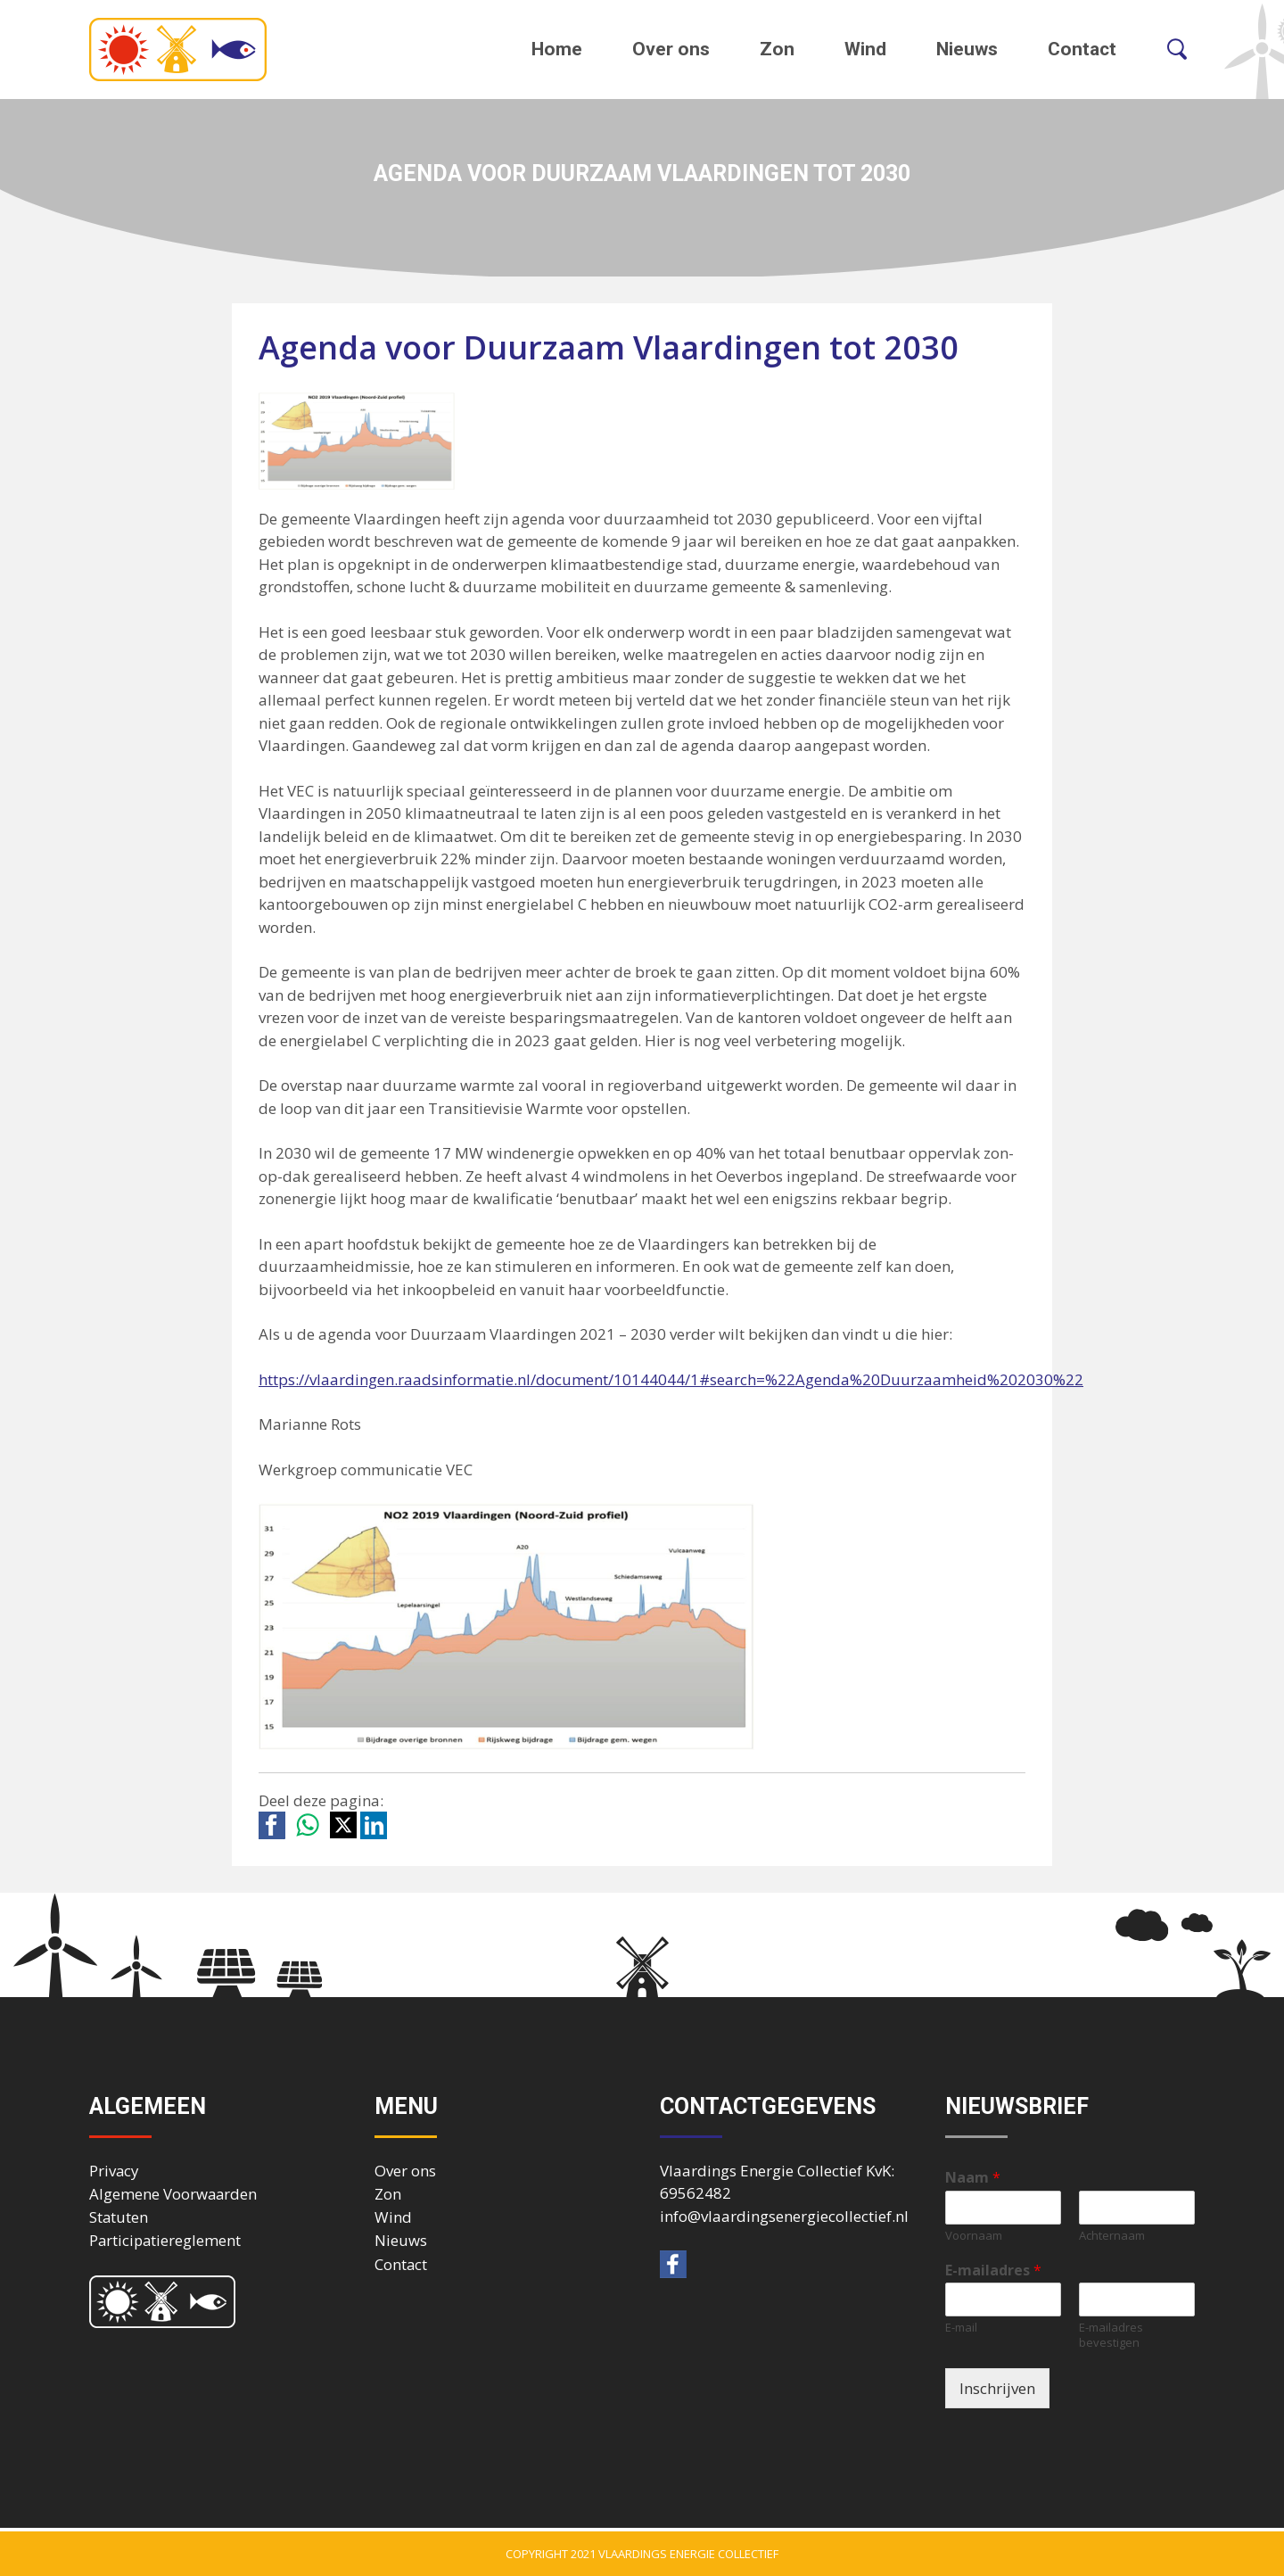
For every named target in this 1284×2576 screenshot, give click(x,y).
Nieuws (967, 49)
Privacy (113, 2170)
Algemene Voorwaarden (173, 2194)
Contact (1082, 49)
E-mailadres (993, 2270)
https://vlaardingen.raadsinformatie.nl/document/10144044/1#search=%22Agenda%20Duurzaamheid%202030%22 (671, 1379)
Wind (865, 49)
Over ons (671, 49)
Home (556, 49)
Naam (972, 2177)
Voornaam (973, 2235)
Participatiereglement (165, 2240)
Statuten (118, 2217)
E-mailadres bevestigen (1111, 2335)
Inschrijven (997, 2388)
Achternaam (1112, 2235)
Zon (777, 49)
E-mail (961, 2327)
